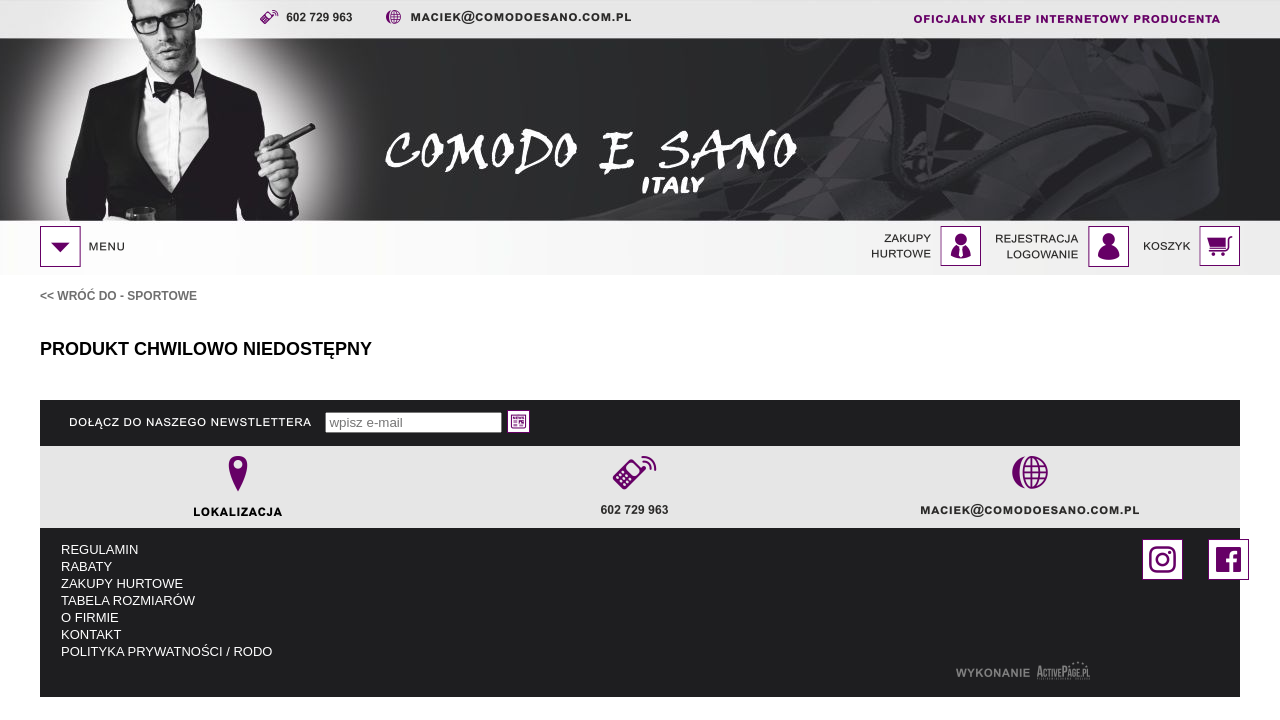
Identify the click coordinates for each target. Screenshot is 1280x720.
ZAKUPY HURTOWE (122, 583)
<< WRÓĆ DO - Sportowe (118, 296)
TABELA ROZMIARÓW (128, 600)
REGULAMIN (99, 549)
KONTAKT (91, 634)
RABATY (86, 566)
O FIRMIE (90, 617)
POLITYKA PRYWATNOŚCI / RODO (166, 651)
